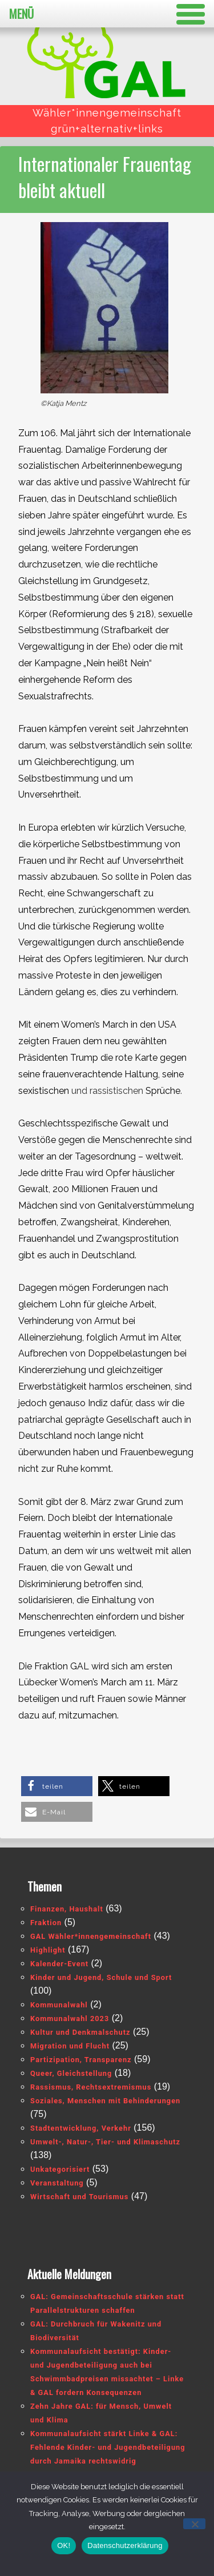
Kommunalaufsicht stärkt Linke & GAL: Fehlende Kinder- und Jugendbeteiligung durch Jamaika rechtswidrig (107, 2447)
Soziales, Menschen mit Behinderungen (105, 2100)
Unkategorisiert (60, 2169)
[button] (56, 1786)
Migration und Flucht (70, 2046)
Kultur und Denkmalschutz (80, 2032)
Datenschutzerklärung (124, 2545)
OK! (63, 2545)
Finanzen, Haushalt (66, 1909)
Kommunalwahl (59, 2005)
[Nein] (194, 2524)
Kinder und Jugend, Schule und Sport (101, 1977)
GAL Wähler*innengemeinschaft (90, 1936)
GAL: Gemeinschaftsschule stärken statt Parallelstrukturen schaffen (107, 2303)
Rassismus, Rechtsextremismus (90, 2087)
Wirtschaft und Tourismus (79, 2196)
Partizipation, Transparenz (81, 2059)
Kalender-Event (59, 1963)
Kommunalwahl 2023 (69, 2018)
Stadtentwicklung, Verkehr (80, 2128)
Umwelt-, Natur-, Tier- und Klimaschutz (105, 2142)
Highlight (47, 1950)
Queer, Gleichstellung (71, 2073)
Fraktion (46, 1922)
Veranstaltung (57, 2183)
